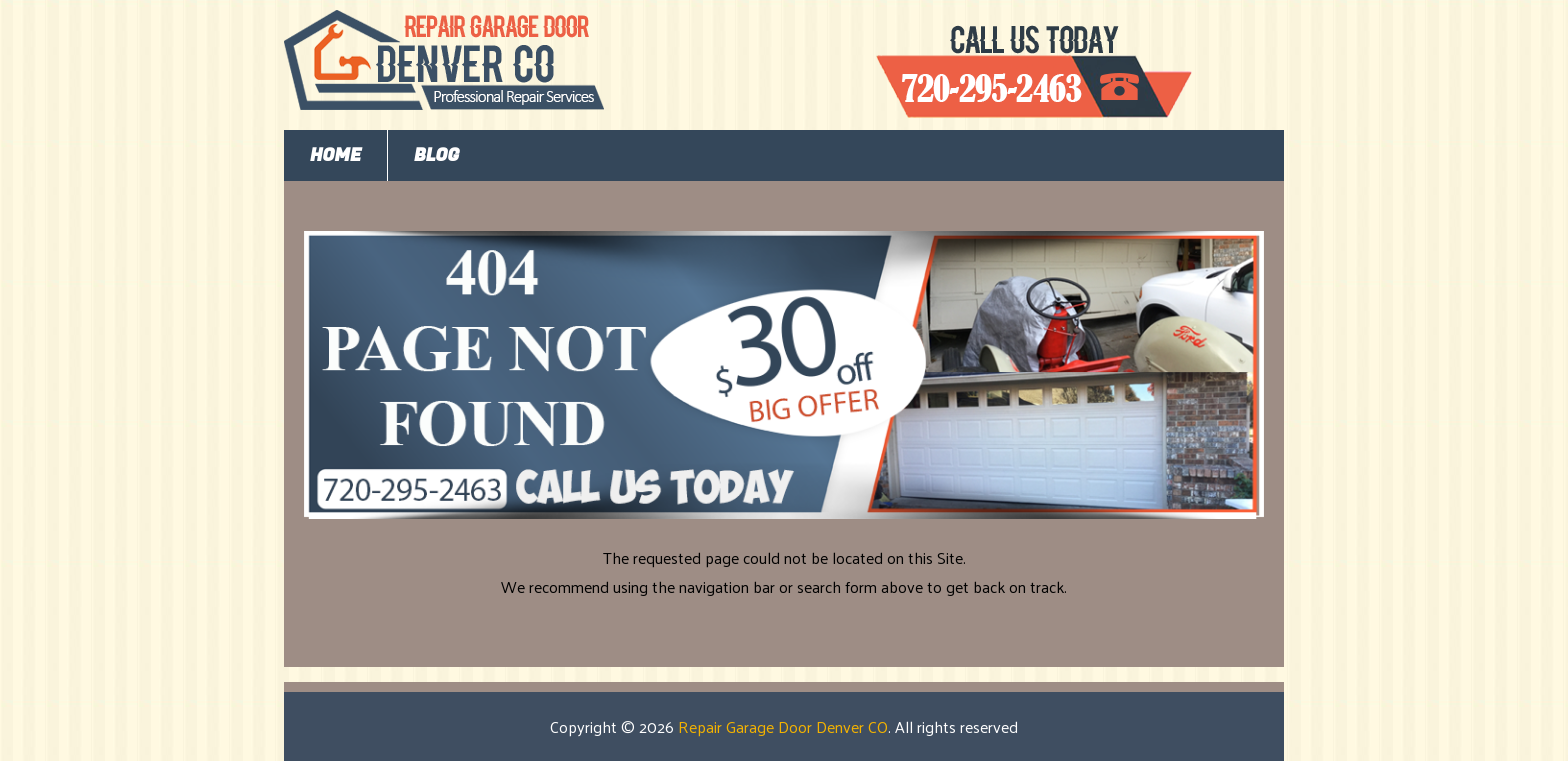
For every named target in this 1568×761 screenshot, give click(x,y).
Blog (436, 155)
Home (335, 155)
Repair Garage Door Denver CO (783, 726)
